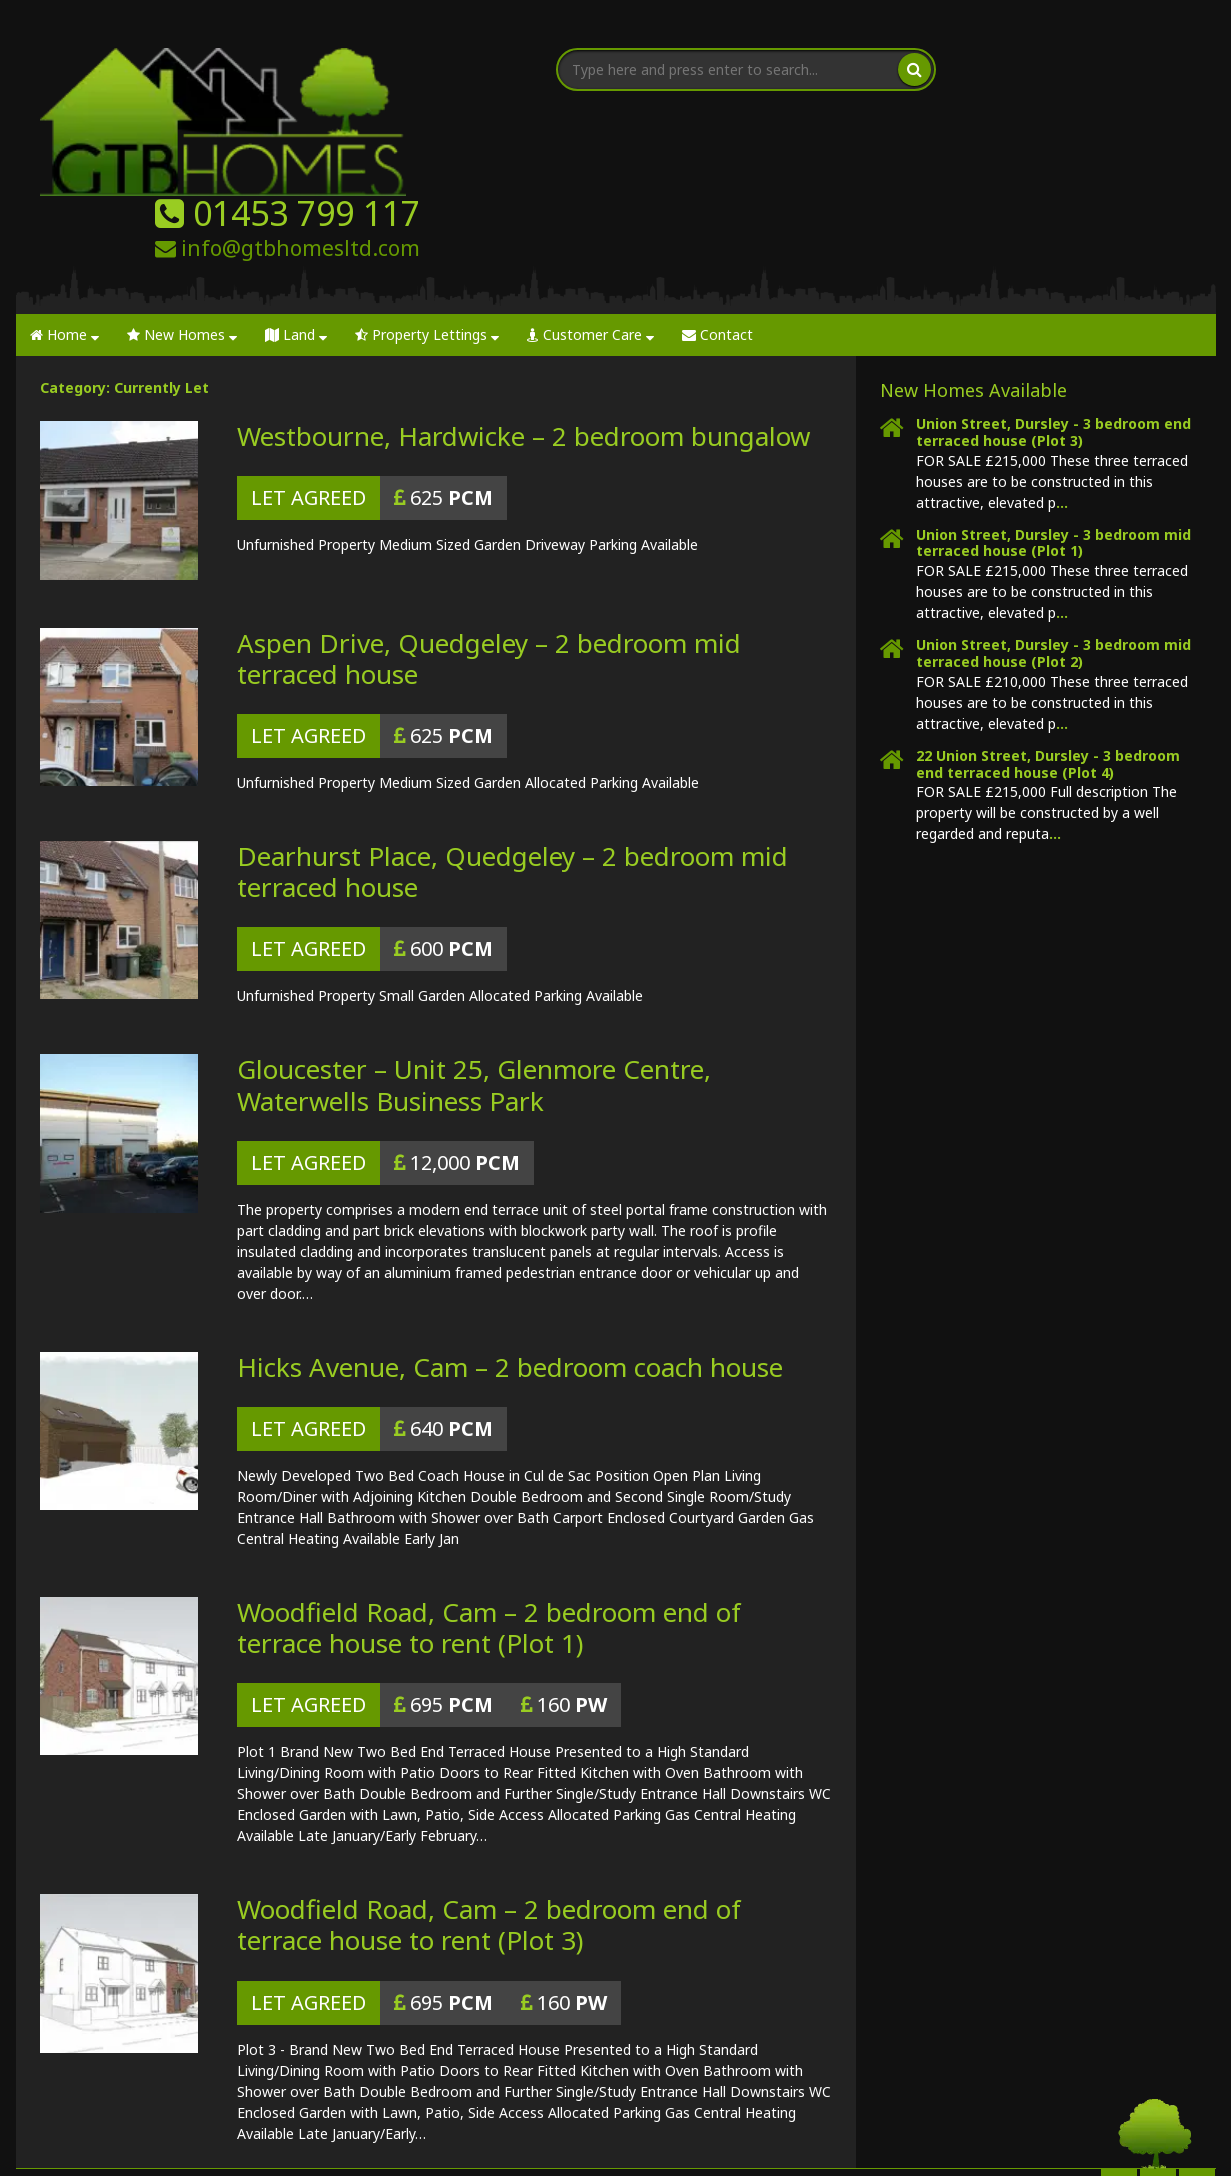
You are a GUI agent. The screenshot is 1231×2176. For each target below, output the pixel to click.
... (1062, 381)
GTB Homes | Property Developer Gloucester (264, 2145)
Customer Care (590, 214)
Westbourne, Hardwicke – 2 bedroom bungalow (523, 316)
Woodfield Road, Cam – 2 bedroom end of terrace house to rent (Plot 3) (489, 1804)
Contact (717, 214)
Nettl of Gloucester (601, 2145)
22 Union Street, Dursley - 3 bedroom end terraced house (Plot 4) (1048, 643)
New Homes (182, 214)
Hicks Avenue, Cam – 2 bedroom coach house (510, 1246)
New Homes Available (973, 270)
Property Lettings (427, 214)
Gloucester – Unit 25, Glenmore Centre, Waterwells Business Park (474, 964)
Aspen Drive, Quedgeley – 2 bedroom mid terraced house (489, 537)
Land (296, 214)
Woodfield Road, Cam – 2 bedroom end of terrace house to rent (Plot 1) (489, 1506)
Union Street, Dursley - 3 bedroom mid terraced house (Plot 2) (1053, 533)
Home (64, 214)
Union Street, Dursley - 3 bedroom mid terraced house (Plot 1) (1053, 422)
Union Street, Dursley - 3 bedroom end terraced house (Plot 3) (1053, 312)
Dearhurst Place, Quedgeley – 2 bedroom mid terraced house (512, 751)
